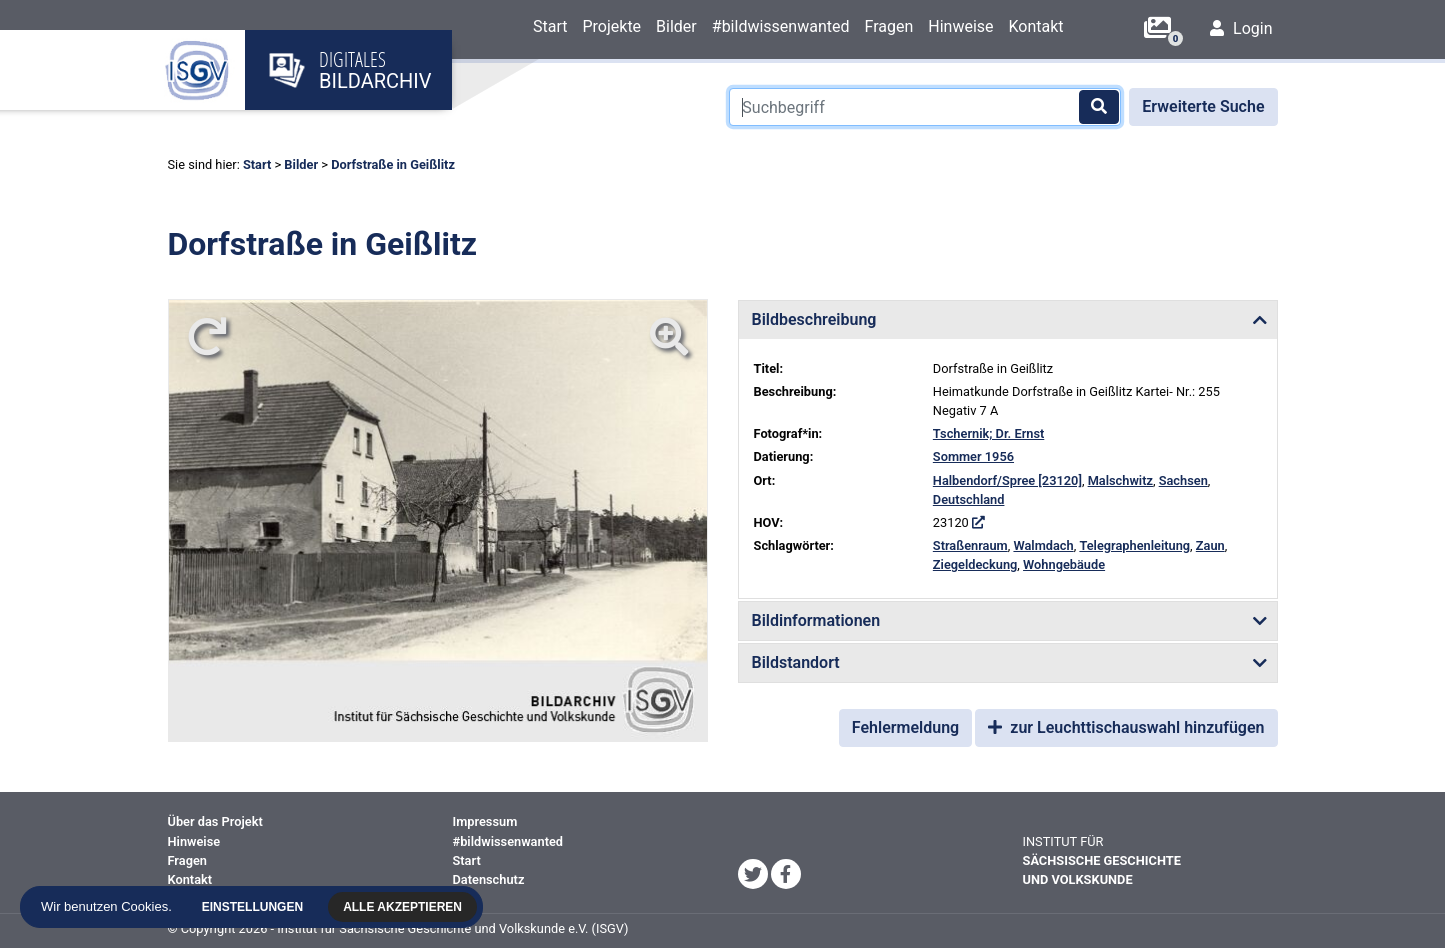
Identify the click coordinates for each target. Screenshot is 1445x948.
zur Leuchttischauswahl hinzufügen (1126, 727)
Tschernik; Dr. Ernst (988, 433)
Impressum (485, 821)
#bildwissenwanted (781, 26)
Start (550, 26)
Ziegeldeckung (975, 564)
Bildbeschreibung (814, 319)
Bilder (676, 26)
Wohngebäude (1064, 564)
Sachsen (1183, 480)
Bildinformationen (816, 620)
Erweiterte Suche (1203, 106)
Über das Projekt (215, 821)
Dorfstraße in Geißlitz (393, 164)
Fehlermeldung (905, 727)
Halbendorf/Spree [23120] (1007, 480)
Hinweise (960, 26)
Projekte (611, 26)
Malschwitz (1120, 480)
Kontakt (1036, 26)
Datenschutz (489, 879)
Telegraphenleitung (1134, 545)
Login (1241, 28)
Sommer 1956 (973, 456)
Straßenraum (970, 545)
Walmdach (1043, 545)
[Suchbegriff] (925, 107)
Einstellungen (257, 907)
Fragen (888, 26)
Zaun (1210, 545)
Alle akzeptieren (407, 907)
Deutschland (969, 499)
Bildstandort (796, 662)
